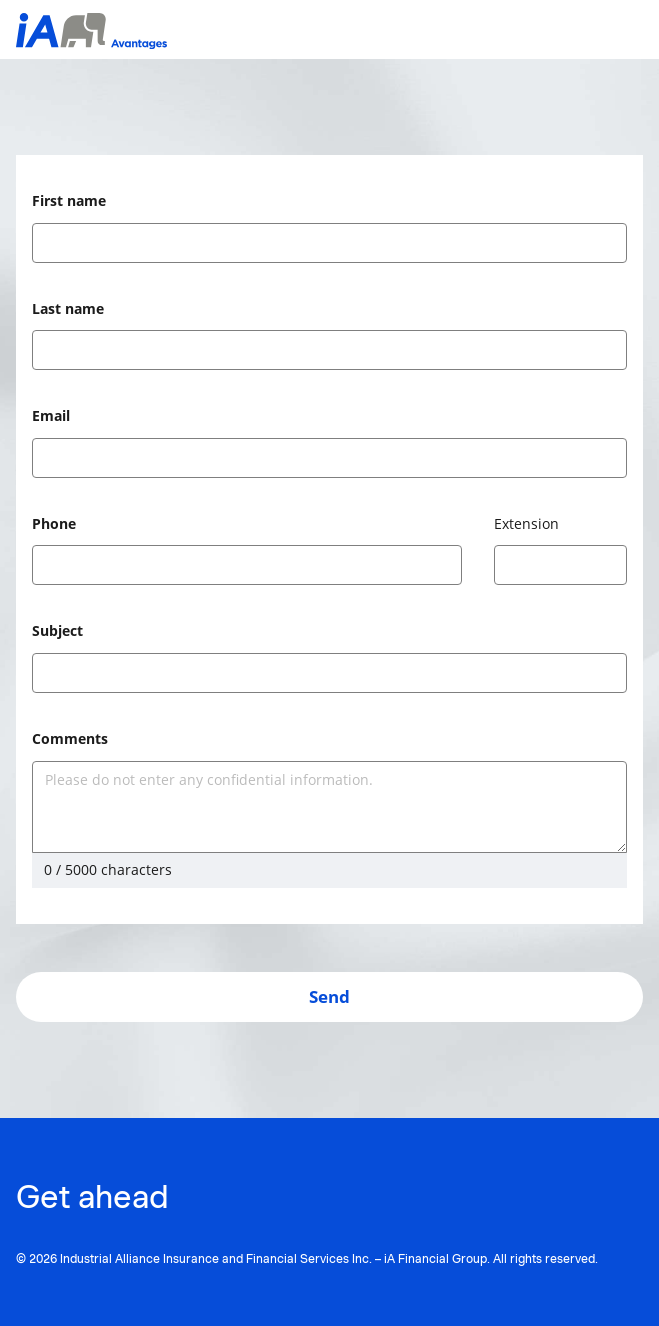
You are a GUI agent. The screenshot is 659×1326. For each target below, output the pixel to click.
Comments (70, 738)
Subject (57, 630)
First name (69, 200)
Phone (54, 523)
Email (51, 415)
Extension (526, 523)
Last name (68, 308)
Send (329, 996)
